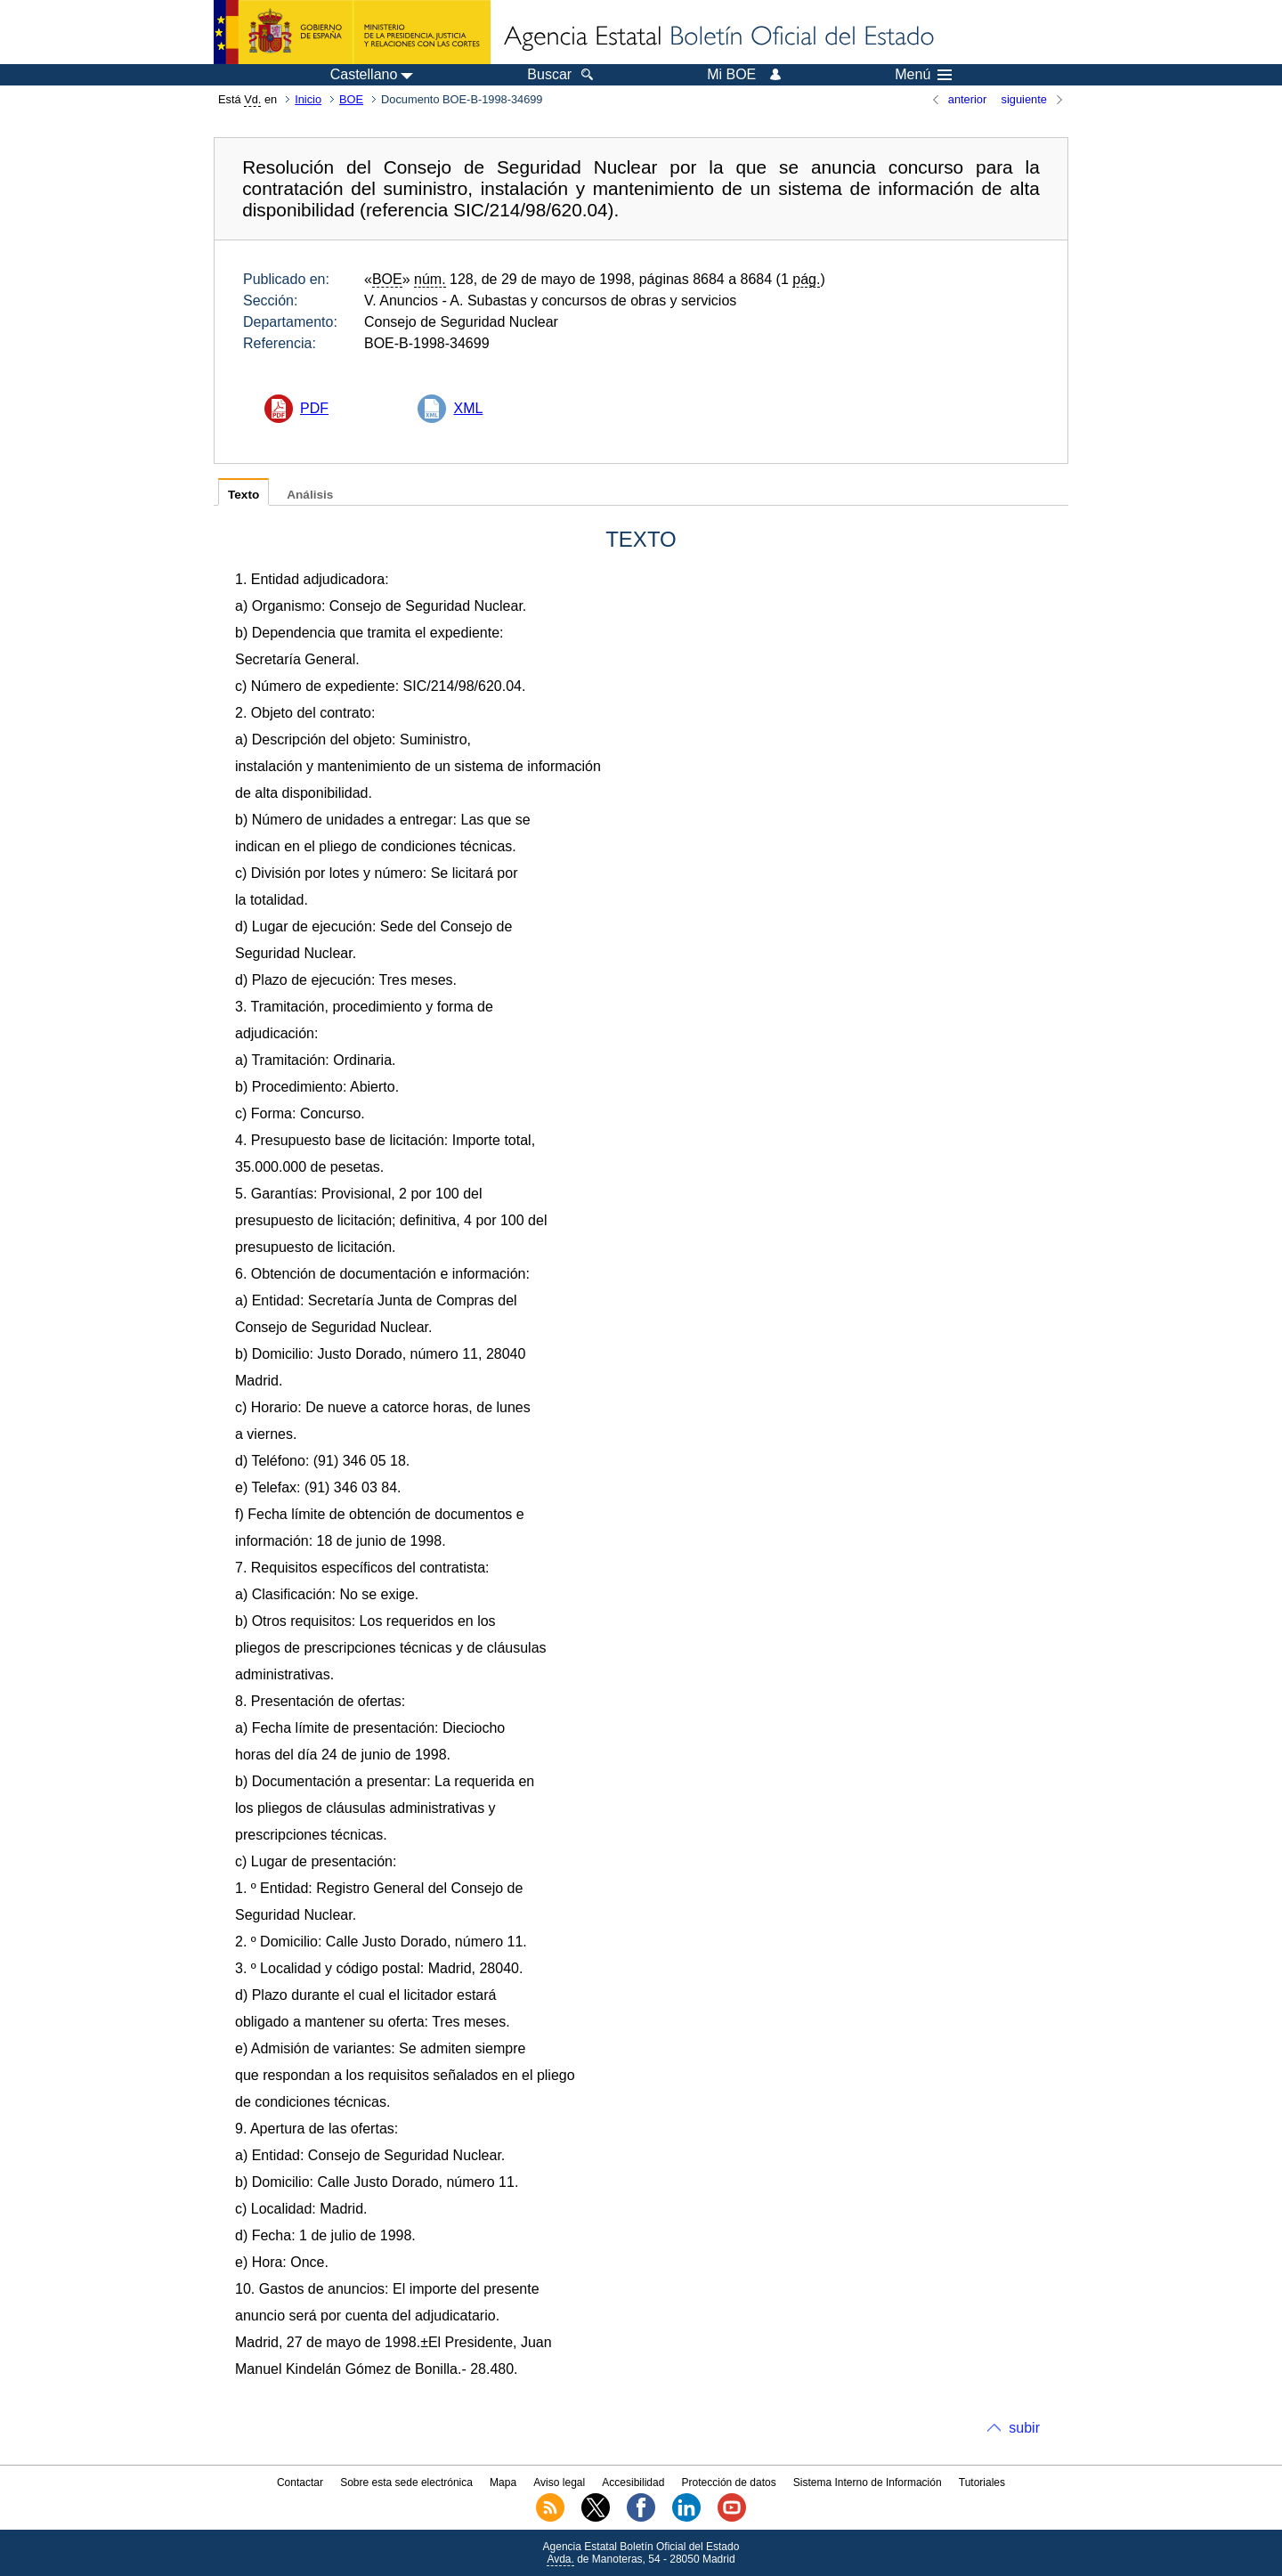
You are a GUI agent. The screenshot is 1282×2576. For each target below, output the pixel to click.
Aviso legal (559, 2482)
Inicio (308, 99)
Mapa (503, 2482)
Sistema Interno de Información (867, 2482)
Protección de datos (729, 2482)
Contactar (300, 2482)
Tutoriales (982, 2482)
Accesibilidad (633, 2482)
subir (1024, 2427)
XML (468, 408)
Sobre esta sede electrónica (406, 2482)
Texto (243, 494)
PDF (314, 408)
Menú (923, 75)
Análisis (310, 494)
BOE (351, 99)
